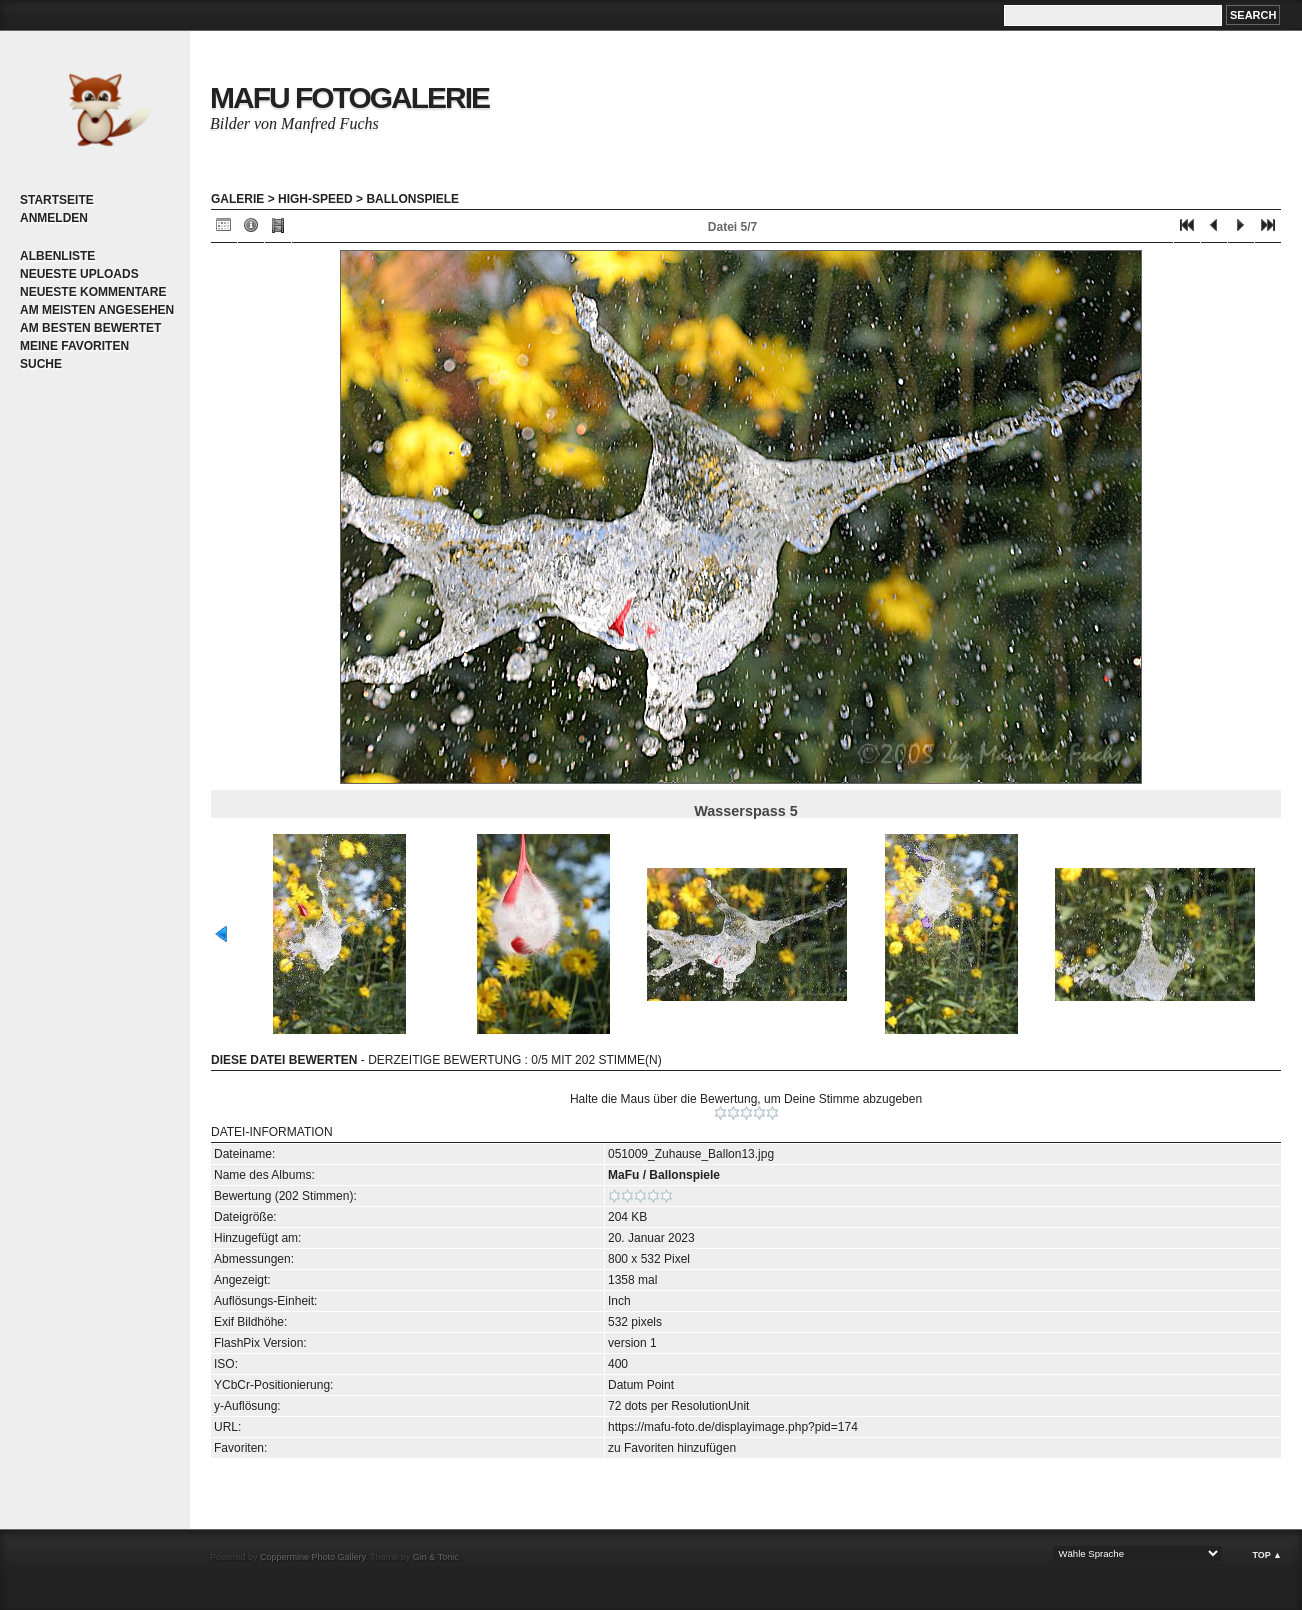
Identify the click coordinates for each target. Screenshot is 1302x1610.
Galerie (237, 199)
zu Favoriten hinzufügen (672, 1448)
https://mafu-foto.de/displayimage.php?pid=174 (733, 1427)
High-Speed (315, 199)
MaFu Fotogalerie (349, 97)
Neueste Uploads (79, 274)
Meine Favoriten (74, 346)
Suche (41, 364)
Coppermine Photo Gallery (312, 1557)
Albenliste (57, 256)
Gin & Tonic (436, 1557)
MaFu (623, 1175)
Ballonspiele (412, 199)
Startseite (57, 200)
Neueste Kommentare (93, 292)
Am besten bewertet (90, 328)
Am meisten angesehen (97, 310)
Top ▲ (1267, 1555)
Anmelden (54, 218)
